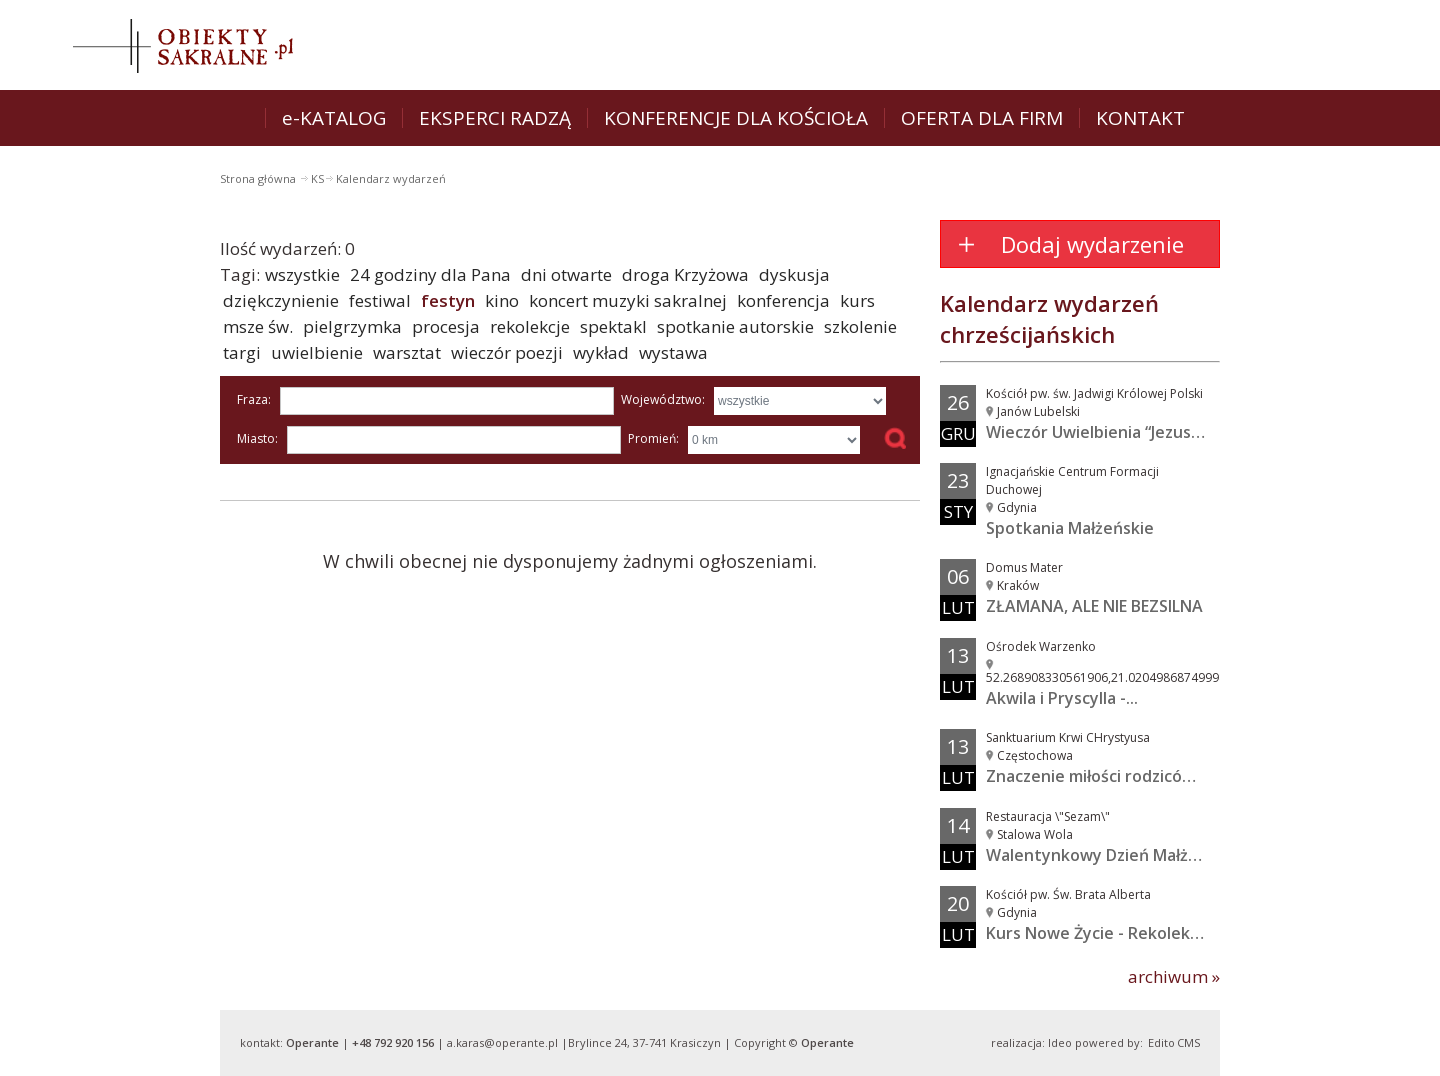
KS (317, 178)
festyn (448, 300)
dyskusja (794, 274)
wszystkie (302, 274)
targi (242, 352)
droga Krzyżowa (685, 274)
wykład (601, 352)
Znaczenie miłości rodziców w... (1105, 776)
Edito (1161, 1042)
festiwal (380, 300)
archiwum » (1174, 976)
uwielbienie (317, 352)
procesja (446, 326)
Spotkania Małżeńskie (1070, 528)
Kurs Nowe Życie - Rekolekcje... (1105, 933)
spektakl (613, 326)
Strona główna (259, 178)
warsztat (407, 352)
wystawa (673, 352)
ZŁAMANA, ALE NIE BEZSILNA (1094, 606)
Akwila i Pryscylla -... (1062, 698)
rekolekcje (530, 326)
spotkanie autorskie (735, 326)
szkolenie (860, 326)
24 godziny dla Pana (430, 274)
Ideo (1060, 1042)
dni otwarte (566, 274)
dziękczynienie (281, 300)
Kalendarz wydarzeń (391, 178)
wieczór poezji (507, 352)
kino (502, 300)
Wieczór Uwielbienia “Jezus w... (1103, 432)
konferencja (783, 300)
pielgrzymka (352, 326)
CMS (1188, 1042)
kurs (857, 300)
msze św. (258, 326)
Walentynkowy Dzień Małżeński (1107, 855)
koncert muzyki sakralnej (628, 300)
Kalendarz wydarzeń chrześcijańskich (1049, 318)
